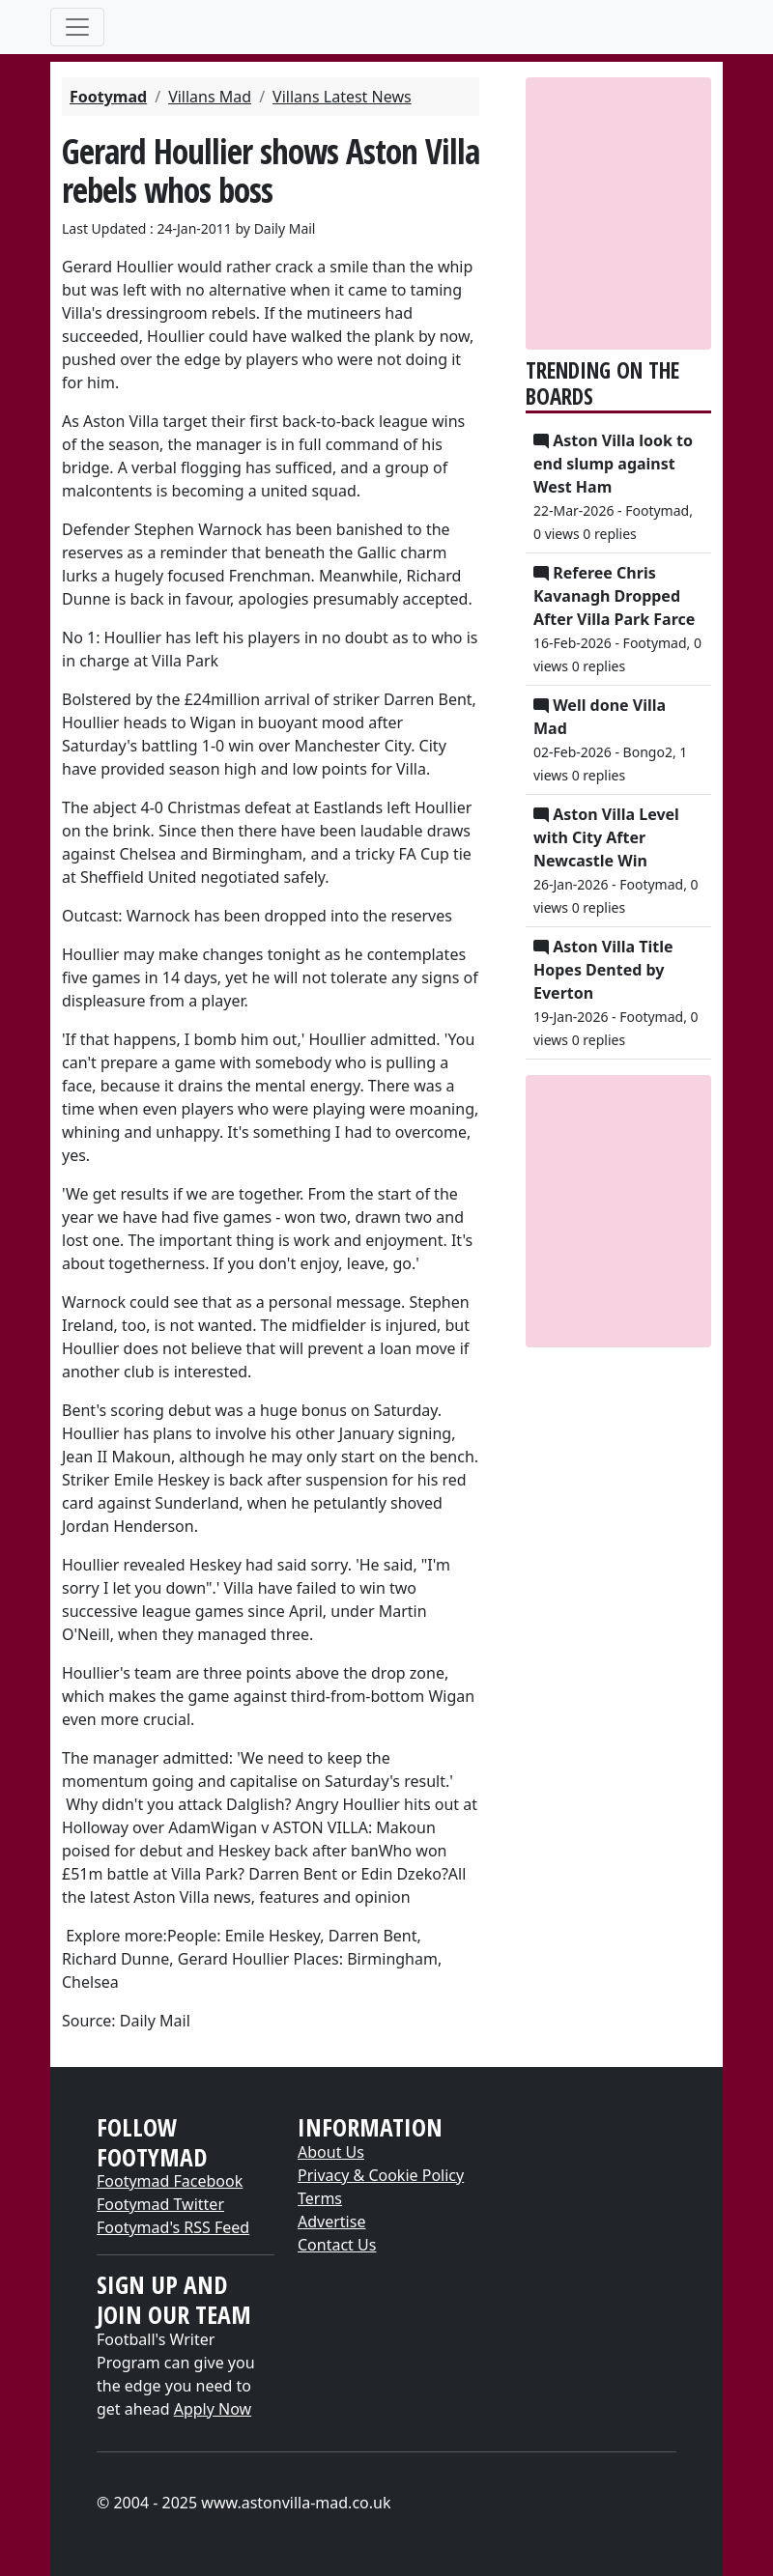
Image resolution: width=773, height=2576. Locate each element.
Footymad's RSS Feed (173, 2227)
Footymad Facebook (170, 2181)
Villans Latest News (342, 96)
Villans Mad (209, 96)
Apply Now (212, 2409)
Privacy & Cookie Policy (381, 2175)
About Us (331, 2152)
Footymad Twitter (160, 2204)
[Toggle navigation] (77, 27)
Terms (320, 2198)
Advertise (331, 2221)
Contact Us (337, 2244)
